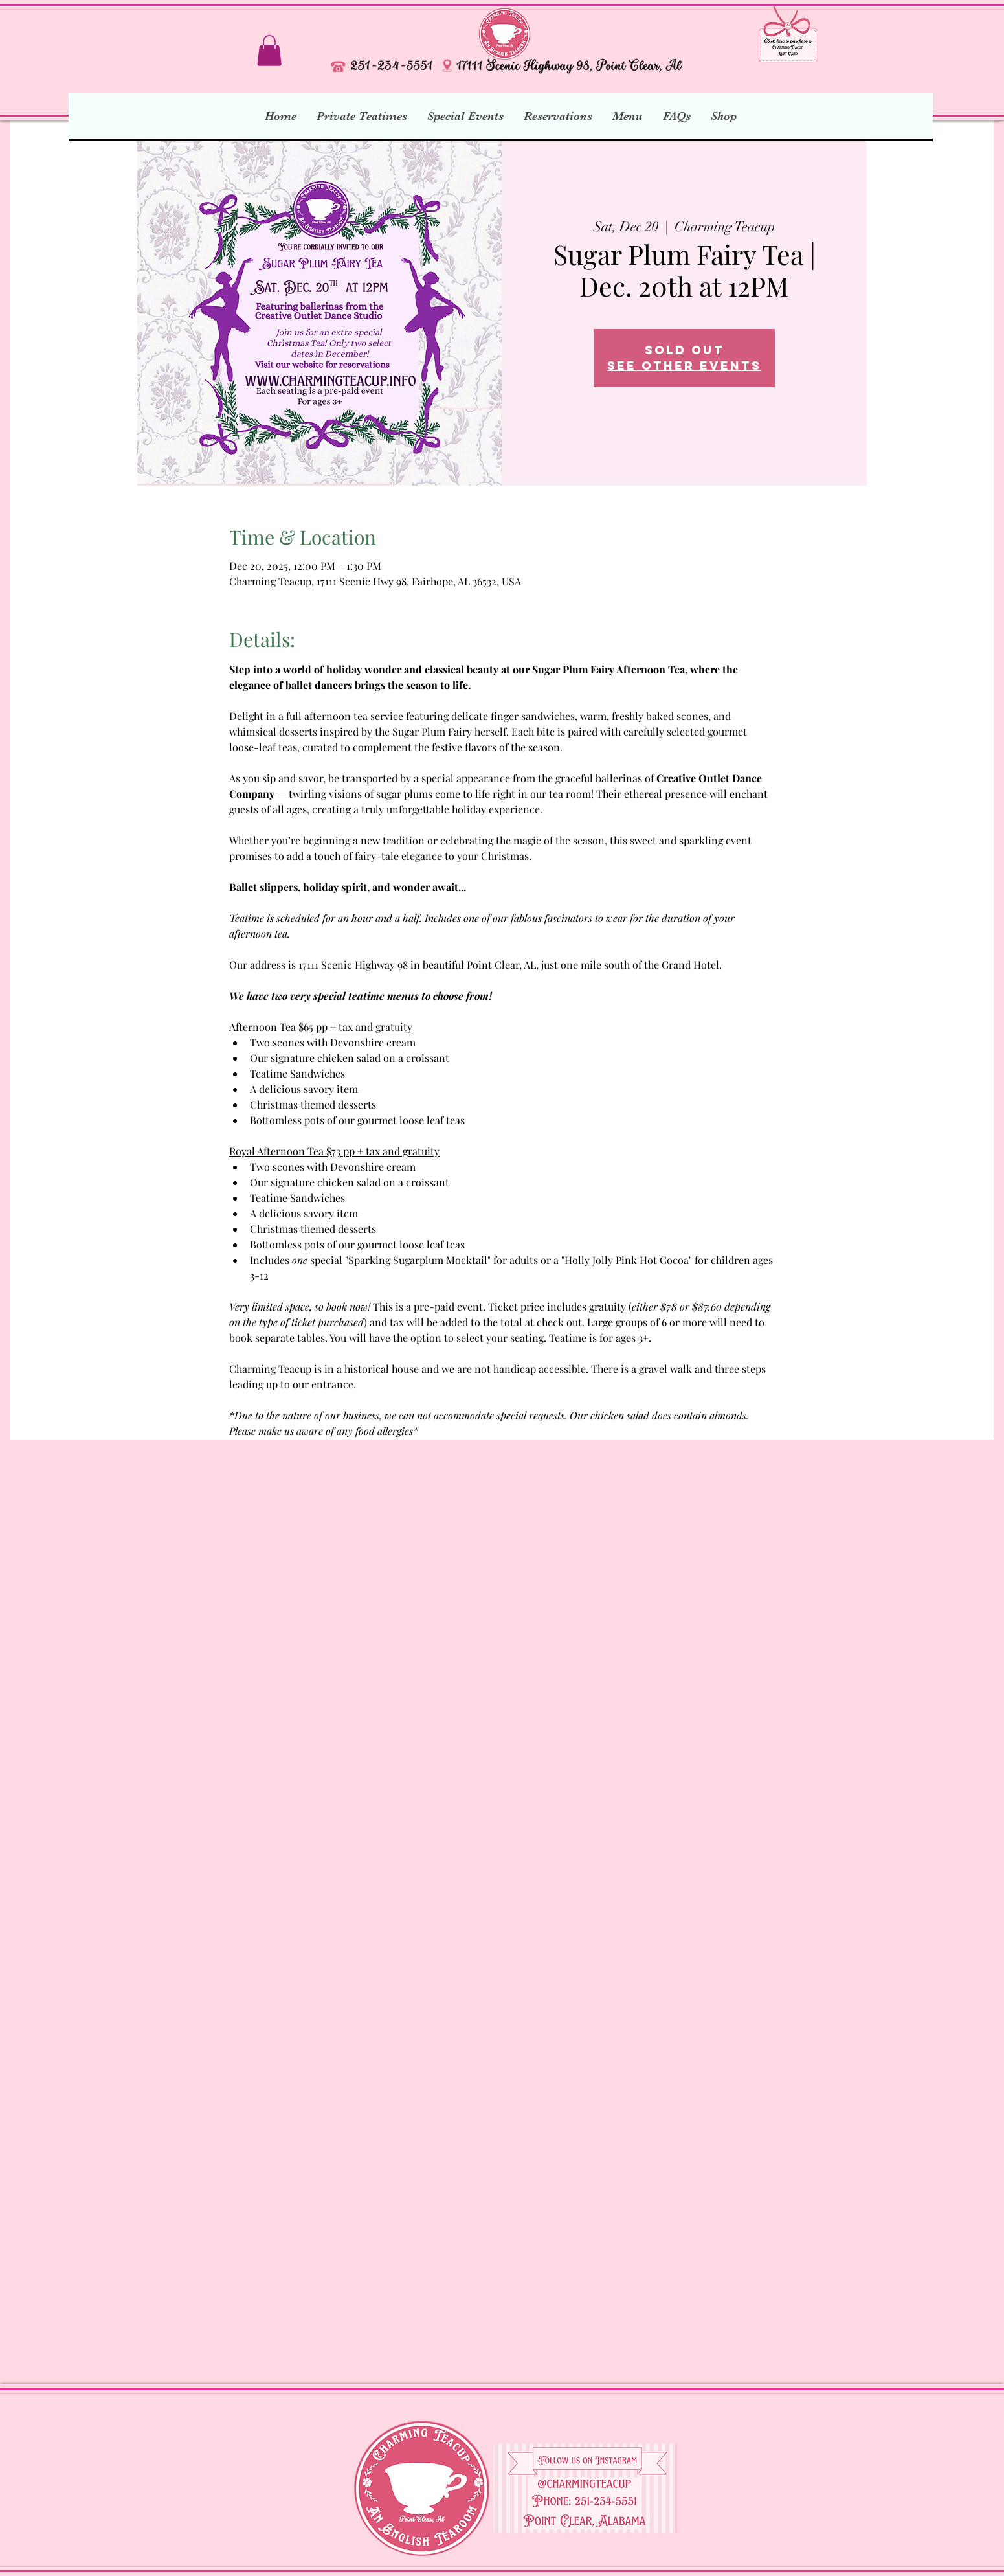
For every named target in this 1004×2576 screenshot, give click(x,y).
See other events (684, 365)
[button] (269, 50)
